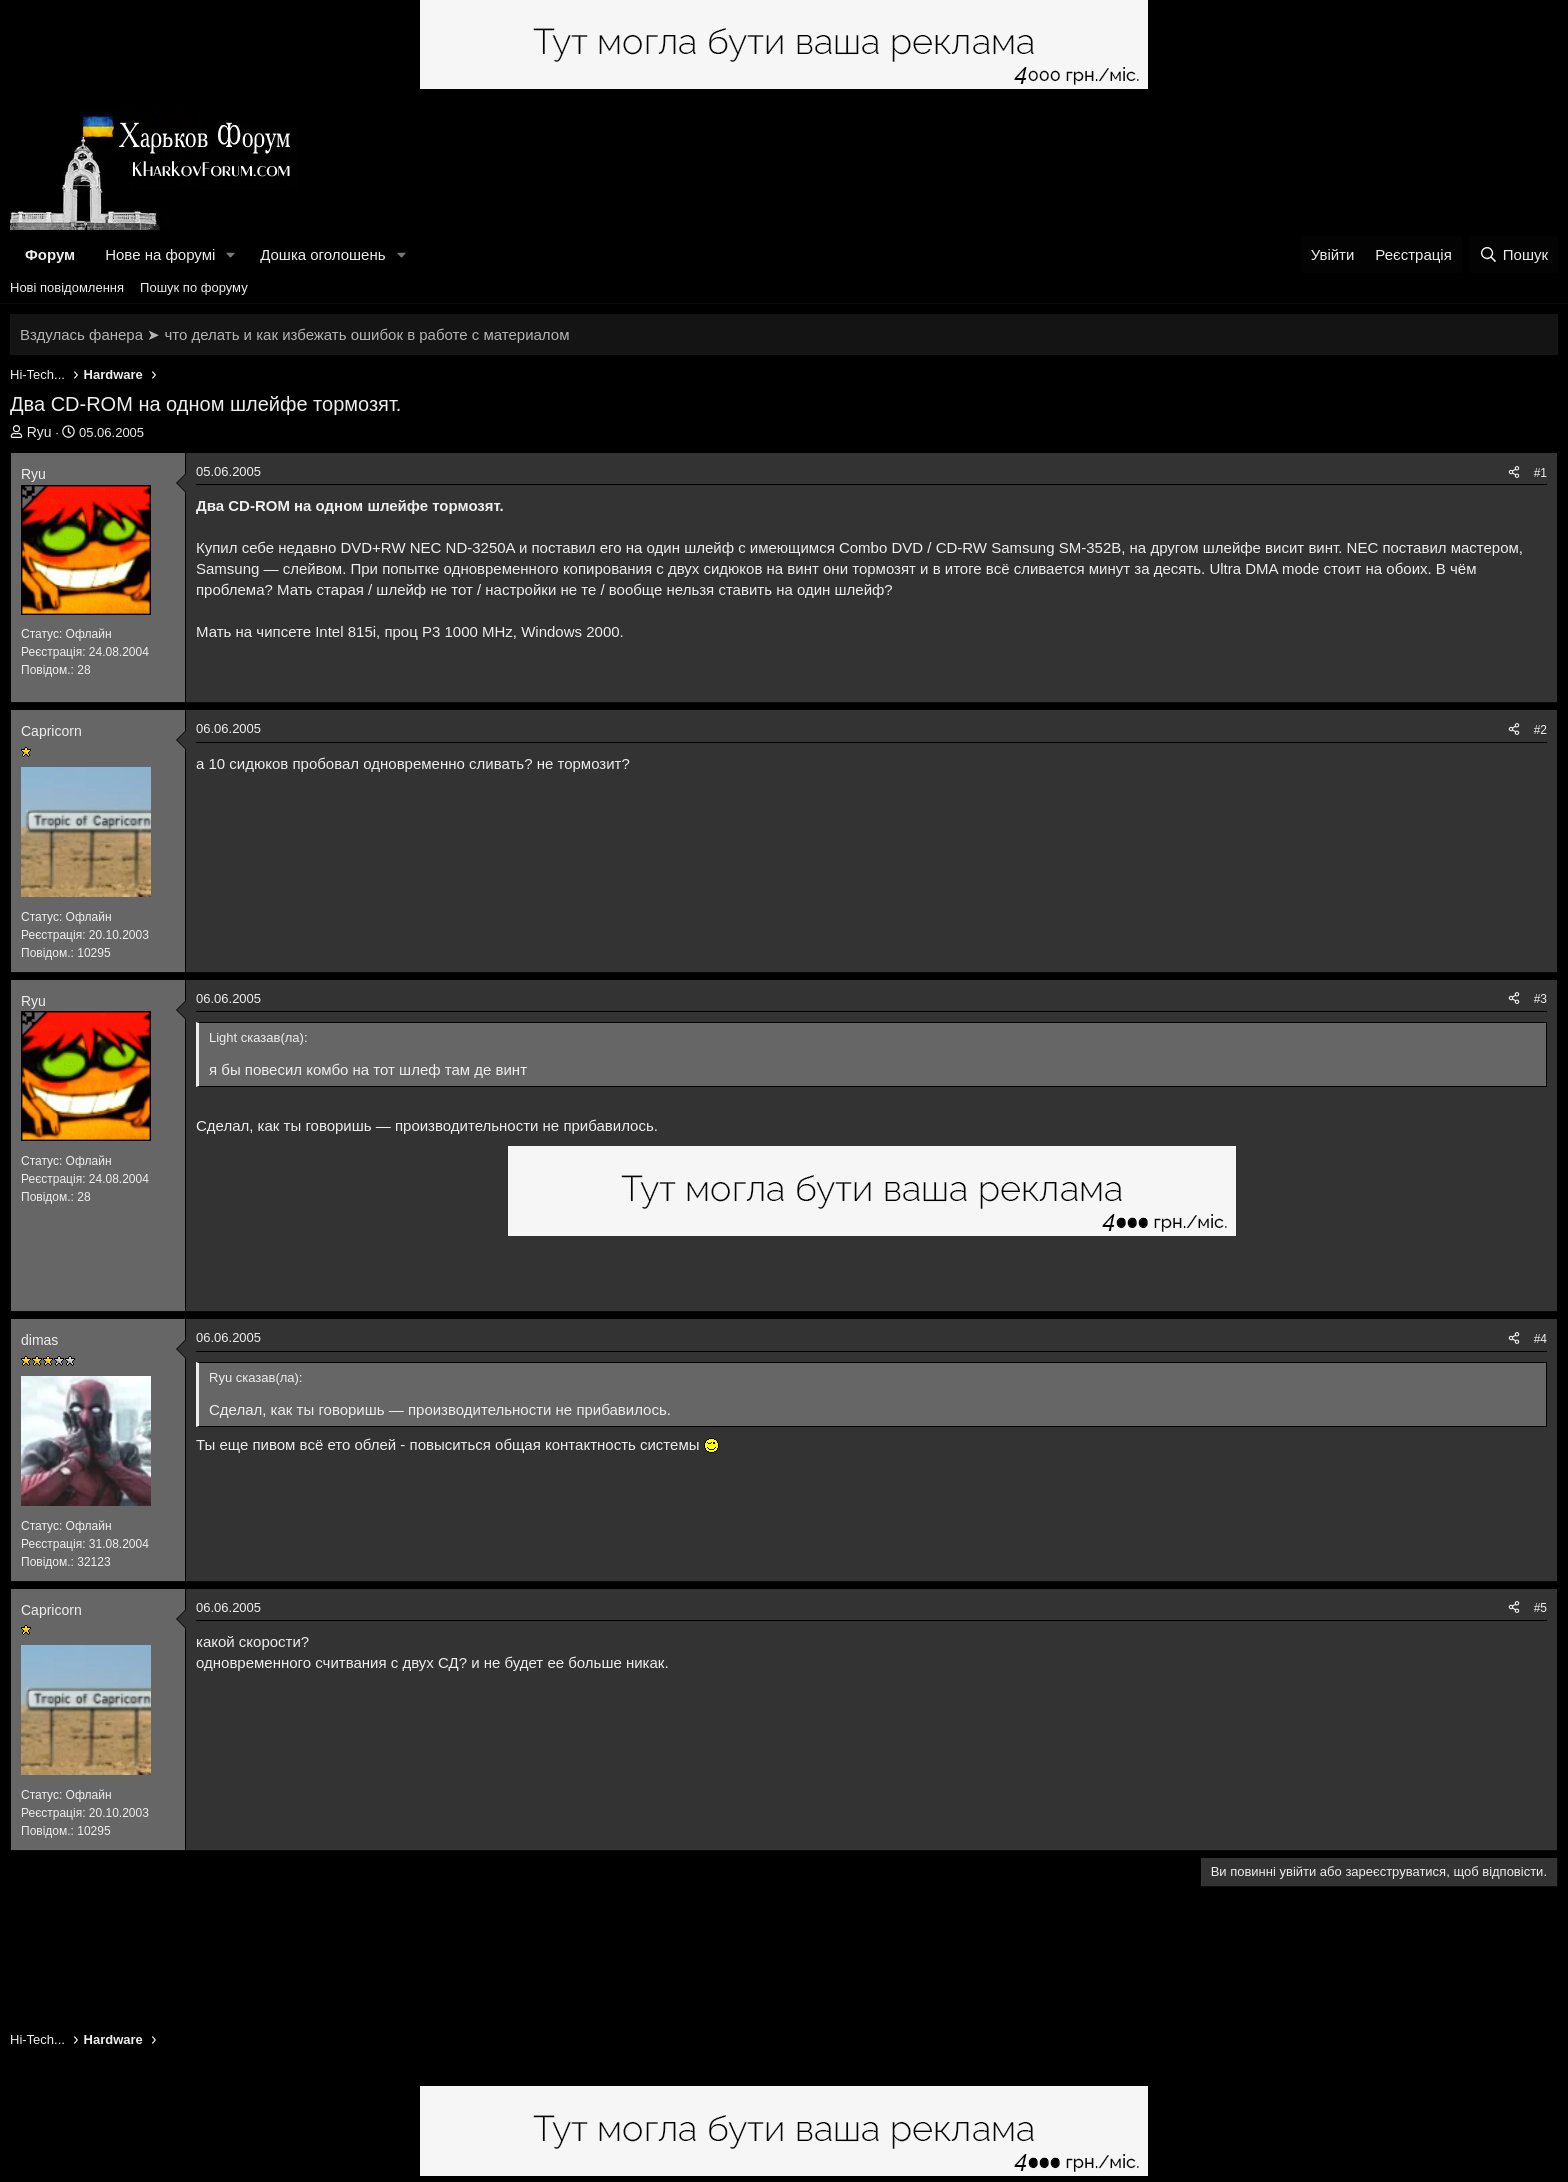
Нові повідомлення (67, 287)
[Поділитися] (1514, 473)
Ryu (39, 432)
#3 (1540, 999)
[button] (231, 254)
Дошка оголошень (322, 254)
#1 (1540, 473)
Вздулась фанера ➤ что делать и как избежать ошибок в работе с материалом (294, 334)
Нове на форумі (160, 254)
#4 (1540, 1339)
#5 (1540, 1608)
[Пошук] (1513, 254)
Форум (50, 254)
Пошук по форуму (194, 287)
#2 (1540, 730)
